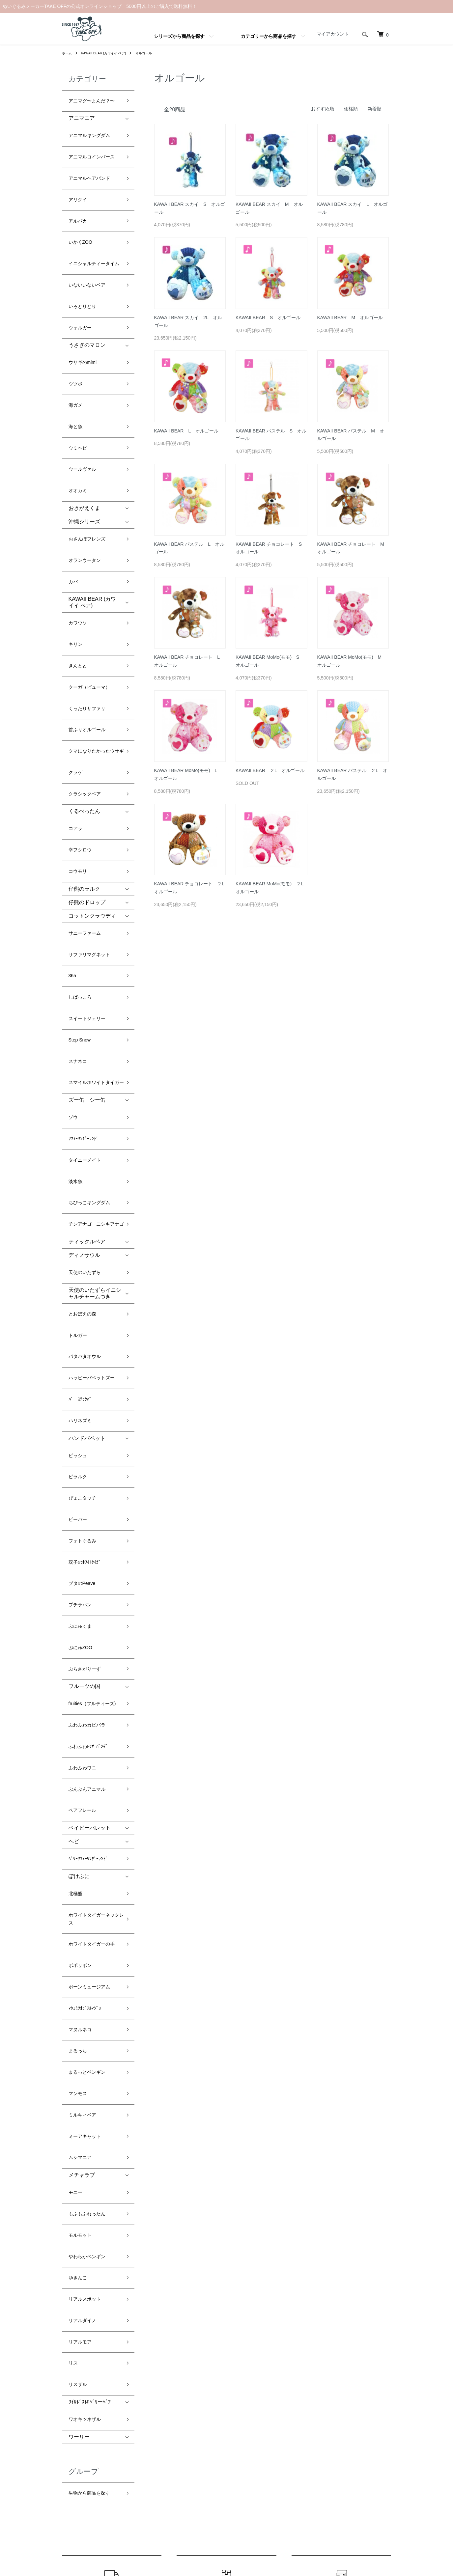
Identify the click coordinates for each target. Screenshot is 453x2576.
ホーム (68, 53)
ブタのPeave (84, 1288)
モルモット (82, 1802)
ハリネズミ (82, 1164)
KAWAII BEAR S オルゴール (268, 317)
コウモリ (79, 711)
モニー (76, 1771)
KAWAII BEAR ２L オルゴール (270, 770)
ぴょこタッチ (84, 1225)
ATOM (307, 2415)
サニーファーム (87, 768)
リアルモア (82, 1882)
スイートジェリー (90, 831)
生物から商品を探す (92, 2011)
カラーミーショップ (166, 2545)
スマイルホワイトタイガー (95, 883)
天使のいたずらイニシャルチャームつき (95, 1066)
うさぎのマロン (87, 294)
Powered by (226, 2560)
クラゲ (76, 634)
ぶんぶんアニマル (90, 1453)
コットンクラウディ (92, 753)
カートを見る (373, 2415)
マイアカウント (329, 34)
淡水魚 (76, 965)
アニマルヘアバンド (92, 159)
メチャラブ (82, 1756)
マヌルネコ (82, 1646)
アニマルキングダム (92, 127)
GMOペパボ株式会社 (249, 2545)
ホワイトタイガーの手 (95, 1583)
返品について (217, 2426)
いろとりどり (84, 263)
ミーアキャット (87, 1725)
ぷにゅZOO (82, 1336)
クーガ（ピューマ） (92, 562)
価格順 (351, 108)
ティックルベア (87, 1020)
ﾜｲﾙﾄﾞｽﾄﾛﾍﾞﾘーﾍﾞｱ (90, 1928)
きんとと (79, 546)
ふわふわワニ (84, 1438)
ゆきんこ (79, 1834)
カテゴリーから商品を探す (268, 36)
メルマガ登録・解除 (308, 2404)
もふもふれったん (90, 1786)
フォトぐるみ (84, 1257)
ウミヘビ (79, 372)
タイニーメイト (87, 949)
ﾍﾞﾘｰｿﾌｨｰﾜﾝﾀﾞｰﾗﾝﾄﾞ (91, 1512)
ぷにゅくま (82, 1320)
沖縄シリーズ (84, 432)
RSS (292, 2415)
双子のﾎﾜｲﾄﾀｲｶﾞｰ (88, 1272)
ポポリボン (82, 1598)
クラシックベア (87, 650)
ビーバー (79, 1241)
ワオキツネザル (87, 1943)
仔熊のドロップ (87, 739)
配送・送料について (223, 2415)
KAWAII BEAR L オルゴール (186, 430)
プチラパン (82, 1304)
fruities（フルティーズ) (92, 1386)
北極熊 (76, 1542)
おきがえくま (84, 418)
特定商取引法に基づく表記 (230, 2448)
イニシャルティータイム (95, 227)
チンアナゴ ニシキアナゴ (95, 1001)
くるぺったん (84, 665)
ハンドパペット (87, 1178)
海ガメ (76, 340)
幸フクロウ (82, 696)
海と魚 (76, 356)
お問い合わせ (373, 2426)
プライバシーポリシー (226, 2460)
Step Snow (81, 847)
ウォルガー (82, 279)
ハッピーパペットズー (95, 1132)
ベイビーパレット (90, 1484)
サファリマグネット (92, 784)
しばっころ (82, 815)
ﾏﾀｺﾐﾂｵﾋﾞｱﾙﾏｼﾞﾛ (87, 1630)
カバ (74, 479)
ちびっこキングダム (92, 981)
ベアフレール (84, 1470)
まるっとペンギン (90, 1678)
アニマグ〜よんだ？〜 (95, 98)
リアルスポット (87, 1850)
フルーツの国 (84, 1367)
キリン (76, 530)
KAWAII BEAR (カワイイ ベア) (110, 53)
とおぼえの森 (84, 1084)
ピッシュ (79, 1193)
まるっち (79, 1662)
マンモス (79, 1694)
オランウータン (87, 462)
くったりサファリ (90, 578)
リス (74, 1897)
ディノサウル (84, 1034)
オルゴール (156, 53)
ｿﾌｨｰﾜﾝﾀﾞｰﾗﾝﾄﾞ (86, 933)
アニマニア (82, 113)
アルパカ (79, 191)
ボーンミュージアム (92, 1614)
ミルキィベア (84, 1709)
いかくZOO (82, 207)
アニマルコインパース (95, 143)
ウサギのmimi (85, 309)
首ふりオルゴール (90, 594)
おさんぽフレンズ (90, 447)
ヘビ (74, 1498)
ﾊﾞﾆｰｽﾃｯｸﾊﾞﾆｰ (84, 1148)
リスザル (79, 1913)
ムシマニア (82, 1741)
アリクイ (79, 175)
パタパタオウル (87, 1116)
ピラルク (79, 1209)
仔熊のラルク (84, 726)
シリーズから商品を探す (179, 36)
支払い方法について (223, 2438)
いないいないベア (90, 247)
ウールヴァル (84, 388)
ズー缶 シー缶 (87, 902)
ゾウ (74, 917)
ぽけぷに (79, 1527)
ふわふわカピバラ (90, 1406)
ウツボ (76, 324)
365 (73, 800)
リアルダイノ (84, 1866)
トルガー (79, 1100)
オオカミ (79, 404)
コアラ (76, 680)
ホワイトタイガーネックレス (95, 1562)
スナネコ (79, 863)
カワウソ (79, 514)
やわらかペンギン (90, 1818)
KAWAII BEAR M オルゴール (350, 317)
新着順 (375, 108)
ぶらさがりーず (87, 1352)
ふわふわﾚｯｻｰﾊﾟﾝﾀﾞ (91, 1422)
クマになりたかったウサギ (95, 614)
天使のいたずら (87, 1048)
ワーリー (79, 1957)
